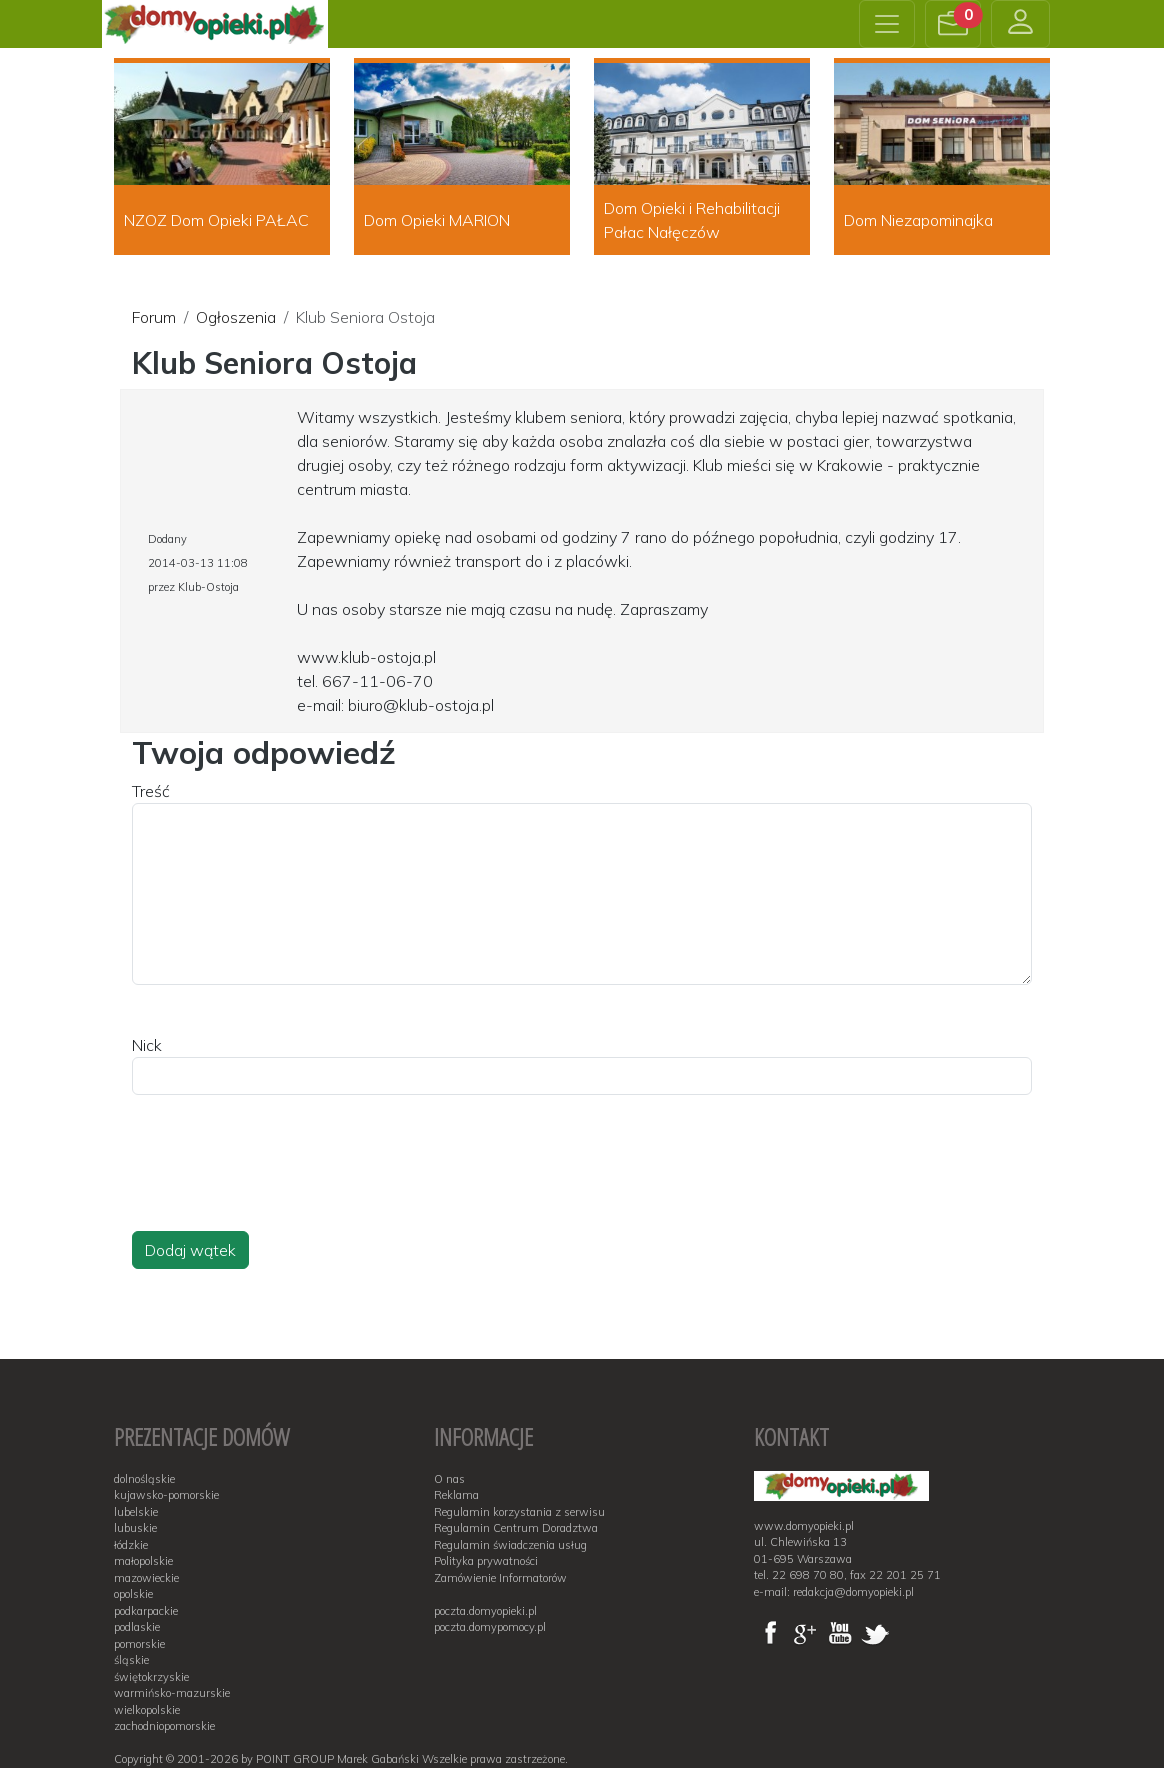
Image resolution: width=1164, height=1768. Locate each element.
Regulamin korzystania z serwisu (519, 1512)
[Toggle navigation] (887, 24)
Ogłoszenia (236, 317)
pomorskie (139, 1644)
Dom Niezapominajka (918, 220)
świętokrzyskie (151, 1677)
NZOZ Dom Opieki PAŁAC (216, 220)
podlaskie (137, 1627)
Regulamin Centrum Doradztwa (516, 1528)
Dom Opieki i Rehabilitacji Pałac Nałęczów (692, 220)
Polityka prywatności (486, 1561)
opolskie (133, 1594)
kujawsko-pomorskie (166, 1495)
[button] (953, 24)
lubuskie (135, 1528)
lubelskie (136, 1512)
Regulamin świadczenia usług (510, 1545)
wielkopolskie (147, 1710)
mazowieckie (146, 1578)
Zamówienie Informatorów (500, 1578)
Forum (154, 317)
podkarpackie (146, 1611)
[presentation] (284, 1182)
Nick (147, 1045)
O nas (449, 1479)
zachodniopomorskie (164, 1726)
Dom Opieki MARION (437, 220)
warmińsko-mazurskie (172, 1693)
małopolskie (143, 1561)
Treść (151, 791)
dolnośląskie (144, 1479)
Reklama (456, 1495)
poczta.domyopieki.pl (485, 1611)
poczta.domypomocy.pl (490, 1627)
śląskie (131, 1660)
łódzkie (131, 1545)
